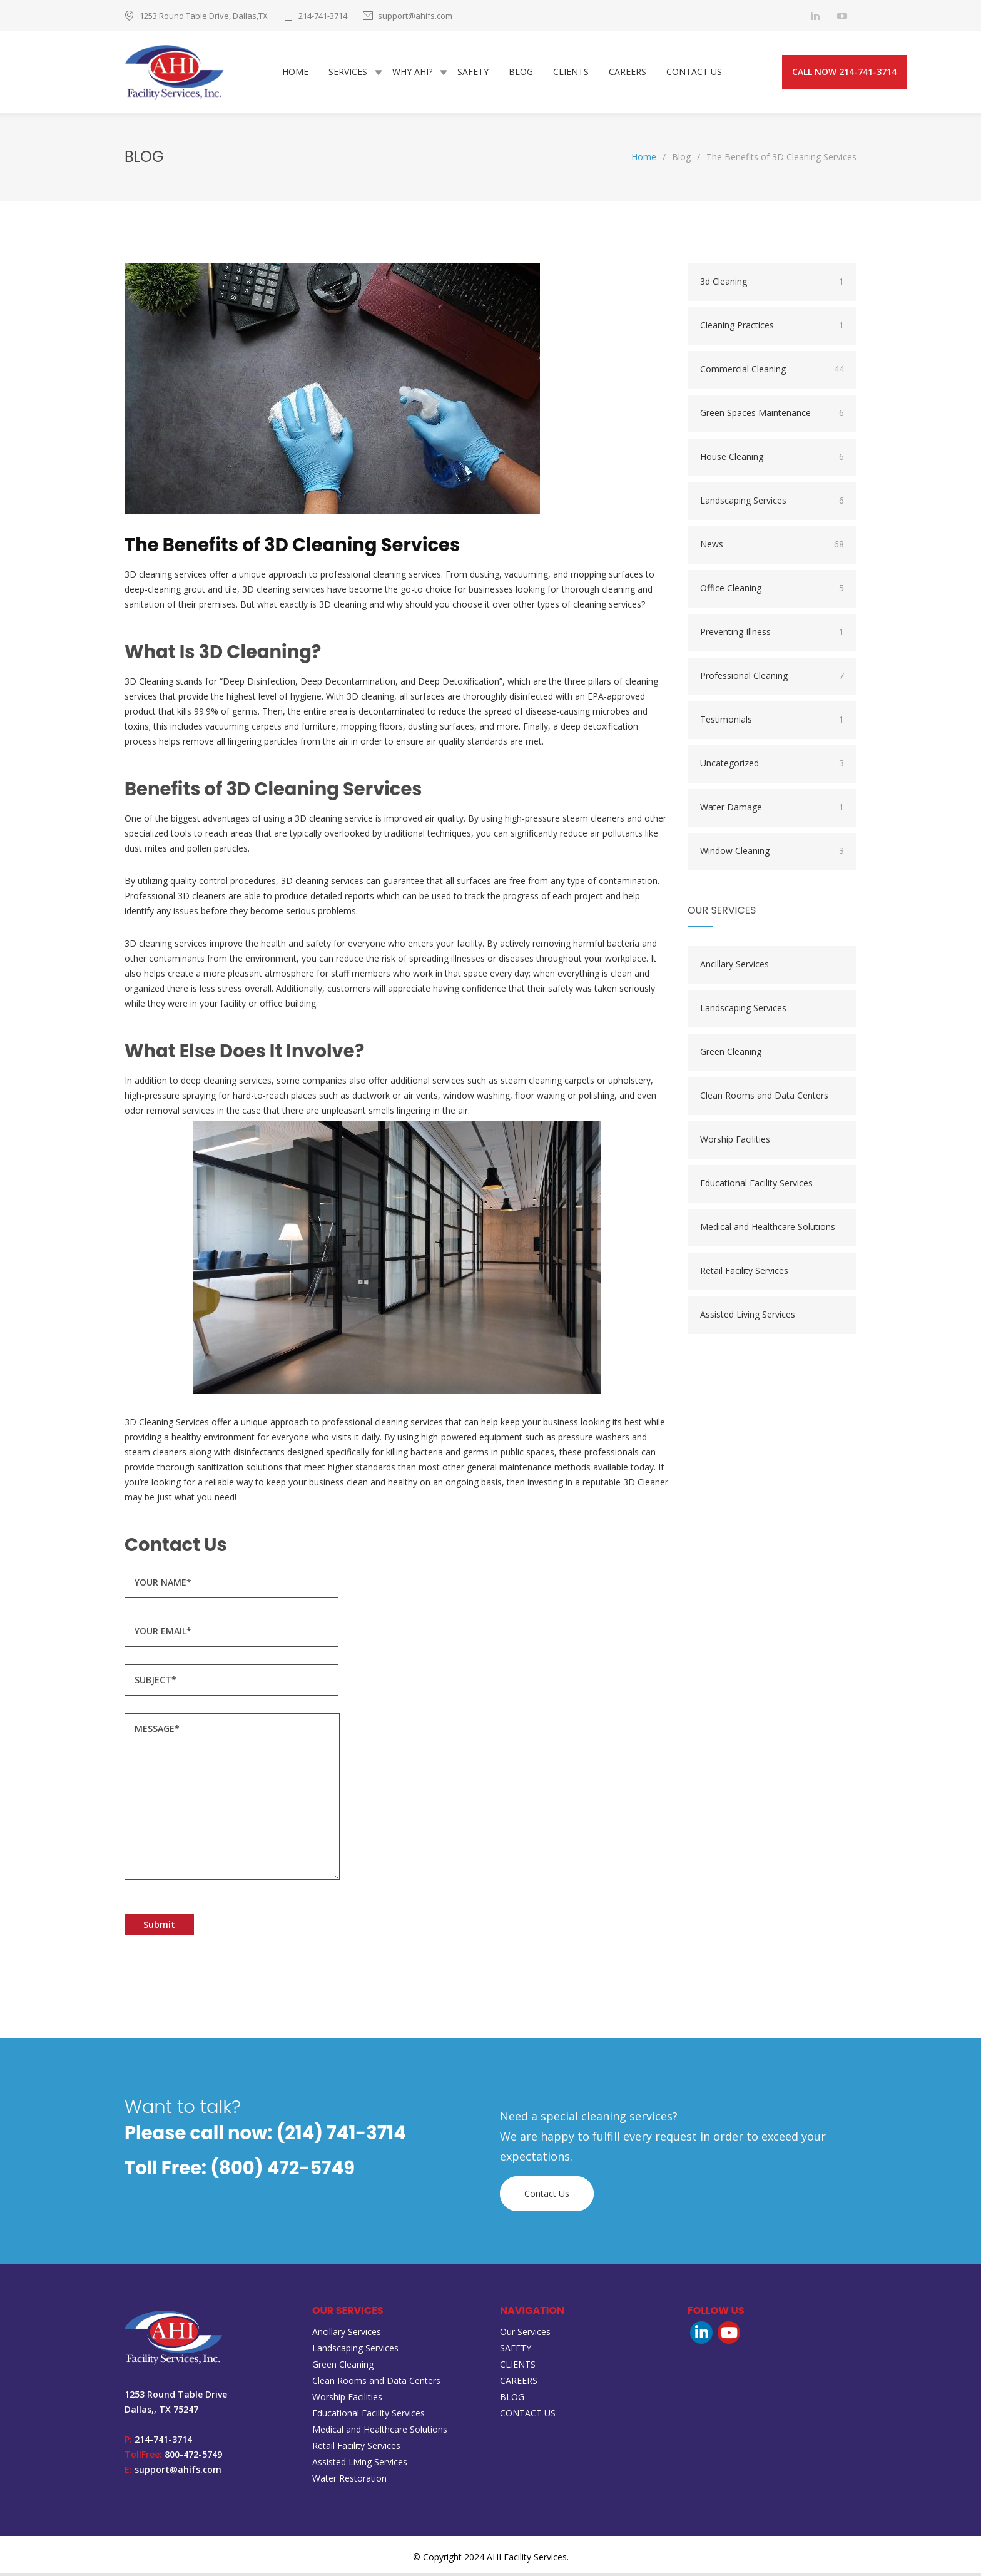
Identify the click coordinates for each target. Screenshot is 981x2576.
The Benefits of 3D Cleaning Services (292, 548)
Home (643, 160)
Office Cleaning (772, 591)
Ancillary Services (734, 967)
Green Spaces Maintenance (772, 416)
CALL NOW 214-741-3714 (844, 73)
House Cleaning (772, 459)
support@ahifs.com (415, 15)
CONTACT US (694, 73)
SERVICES (347, 73)
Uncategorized (772, 766)
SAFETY (473, 73)
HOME (295, 73)
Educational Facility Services (756, 1186)
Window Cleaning (772, 854)
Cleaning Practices (772, 328)
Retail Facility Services (744, 1274)
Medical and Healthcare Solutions (767, 1230)
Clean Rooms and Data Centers (764, 1098)
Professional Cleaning (772, 678)
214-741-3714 (322, 15)
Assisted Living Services (747, 1317)
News (772, 547)
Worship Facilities (735, 1142)
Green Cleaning (730, 1055)
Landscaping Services (772, 503)
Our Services (525, 2335)
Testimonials (772, 722)
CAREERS (627, 73)
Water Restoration (349, 2481)
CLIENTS (571, 73)
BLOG (521, 73)
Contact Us (546, 2196)
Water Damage (772, 810)
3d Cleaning (772, 284)
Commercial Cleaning (772, 372)
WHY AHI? (412, 73)
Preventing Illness (772, 635)
